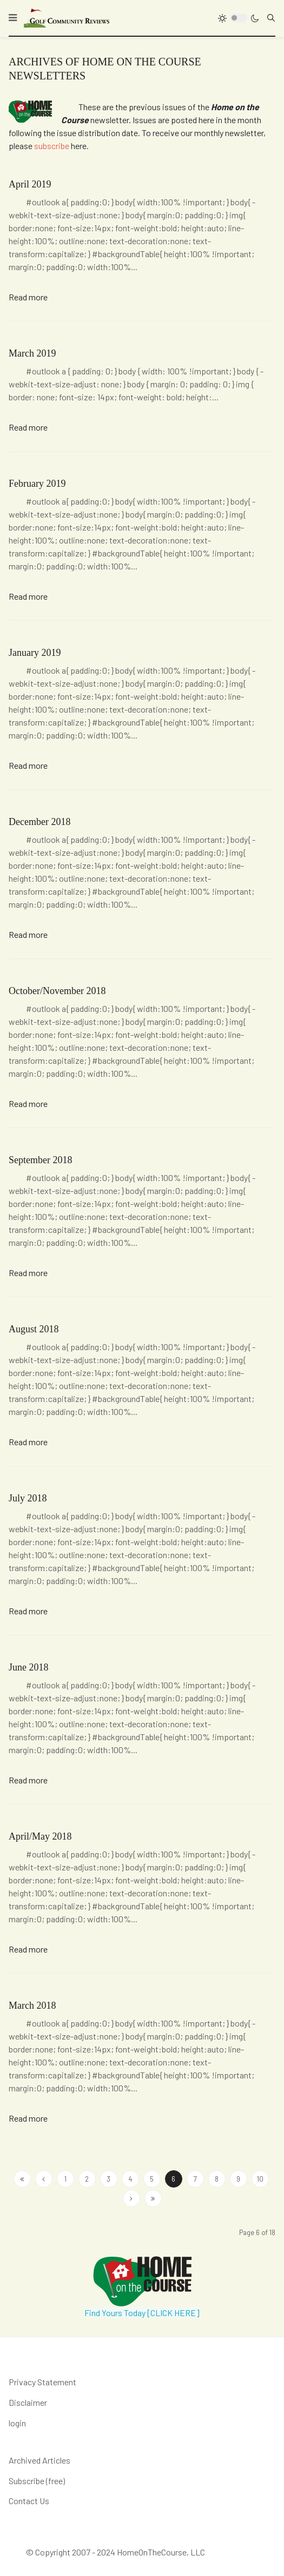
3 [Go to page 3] (108, 2179)
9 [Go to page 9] (238, 2179)
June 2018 (29, 1667)
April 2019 (30, 184)
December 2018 (39, 821)
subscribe (51, 145)
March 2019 (32, 353)
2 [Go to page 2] (87, 2179)
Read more (28, 297)
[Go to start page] (22, 2179)
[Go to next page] (131, 2198)
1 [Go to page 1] (65, 2179)
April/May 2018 (40, 1836)
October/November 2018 (57, 990)
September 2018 (40, 1160)
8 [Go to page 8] (217, 2179)
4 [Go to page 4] (130, 2179)
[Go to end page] (153, 2198)
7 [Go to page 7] (195, 2179)
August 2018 (34, 1329)
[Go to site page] (43, 2179)
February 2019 (37, 483)
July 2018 (28, 1498)
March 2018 (32, 2005)
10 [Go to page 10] (260, 2179)
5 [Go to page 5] (152, 2179)
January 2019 (35, 652)
